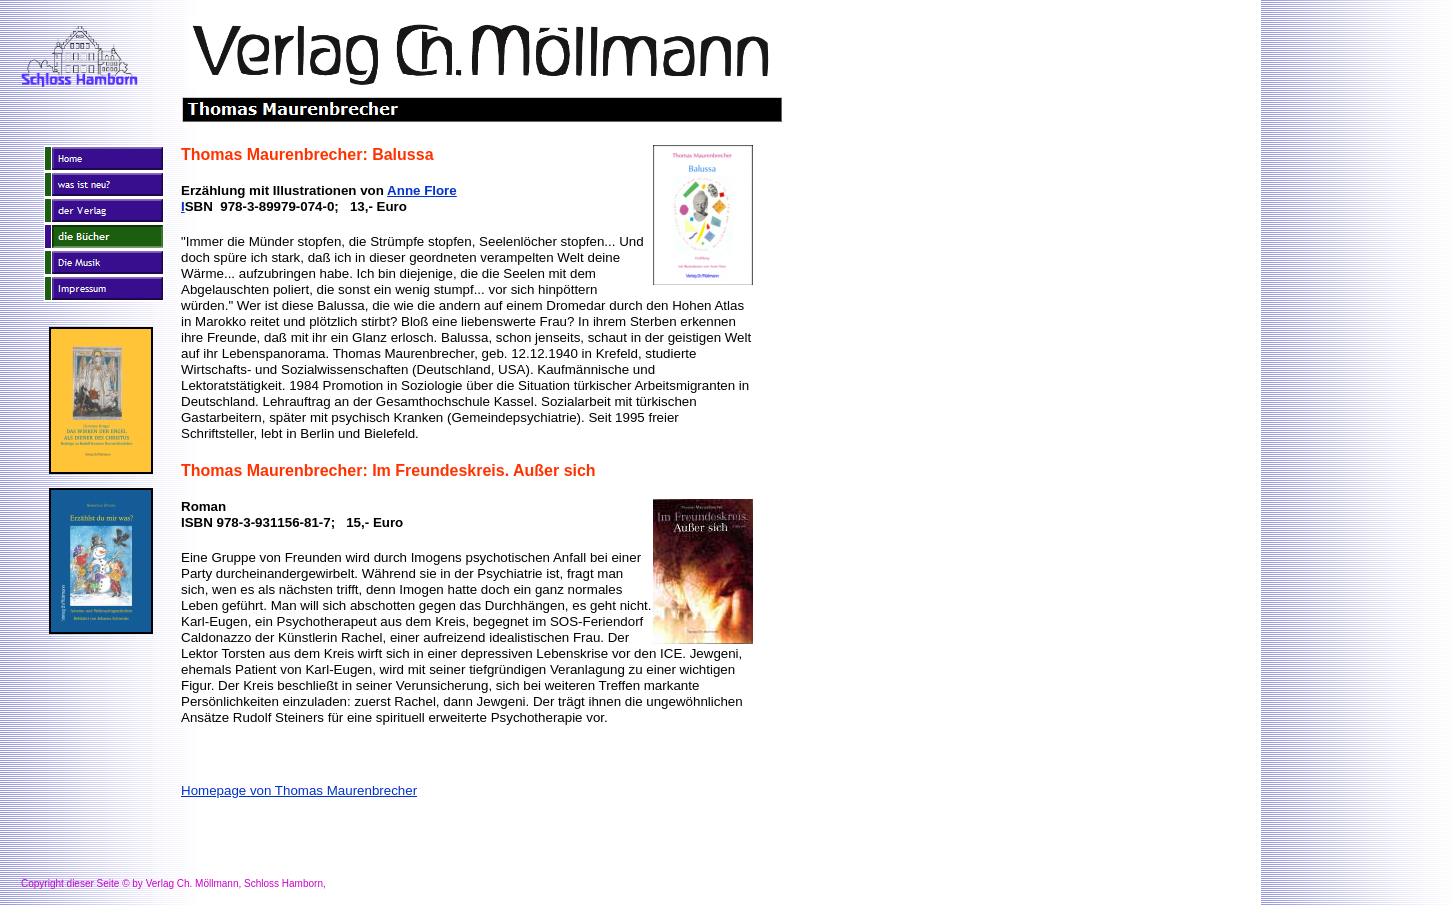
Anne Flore (422, 190)
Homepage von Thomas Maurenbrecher (299, 790)
